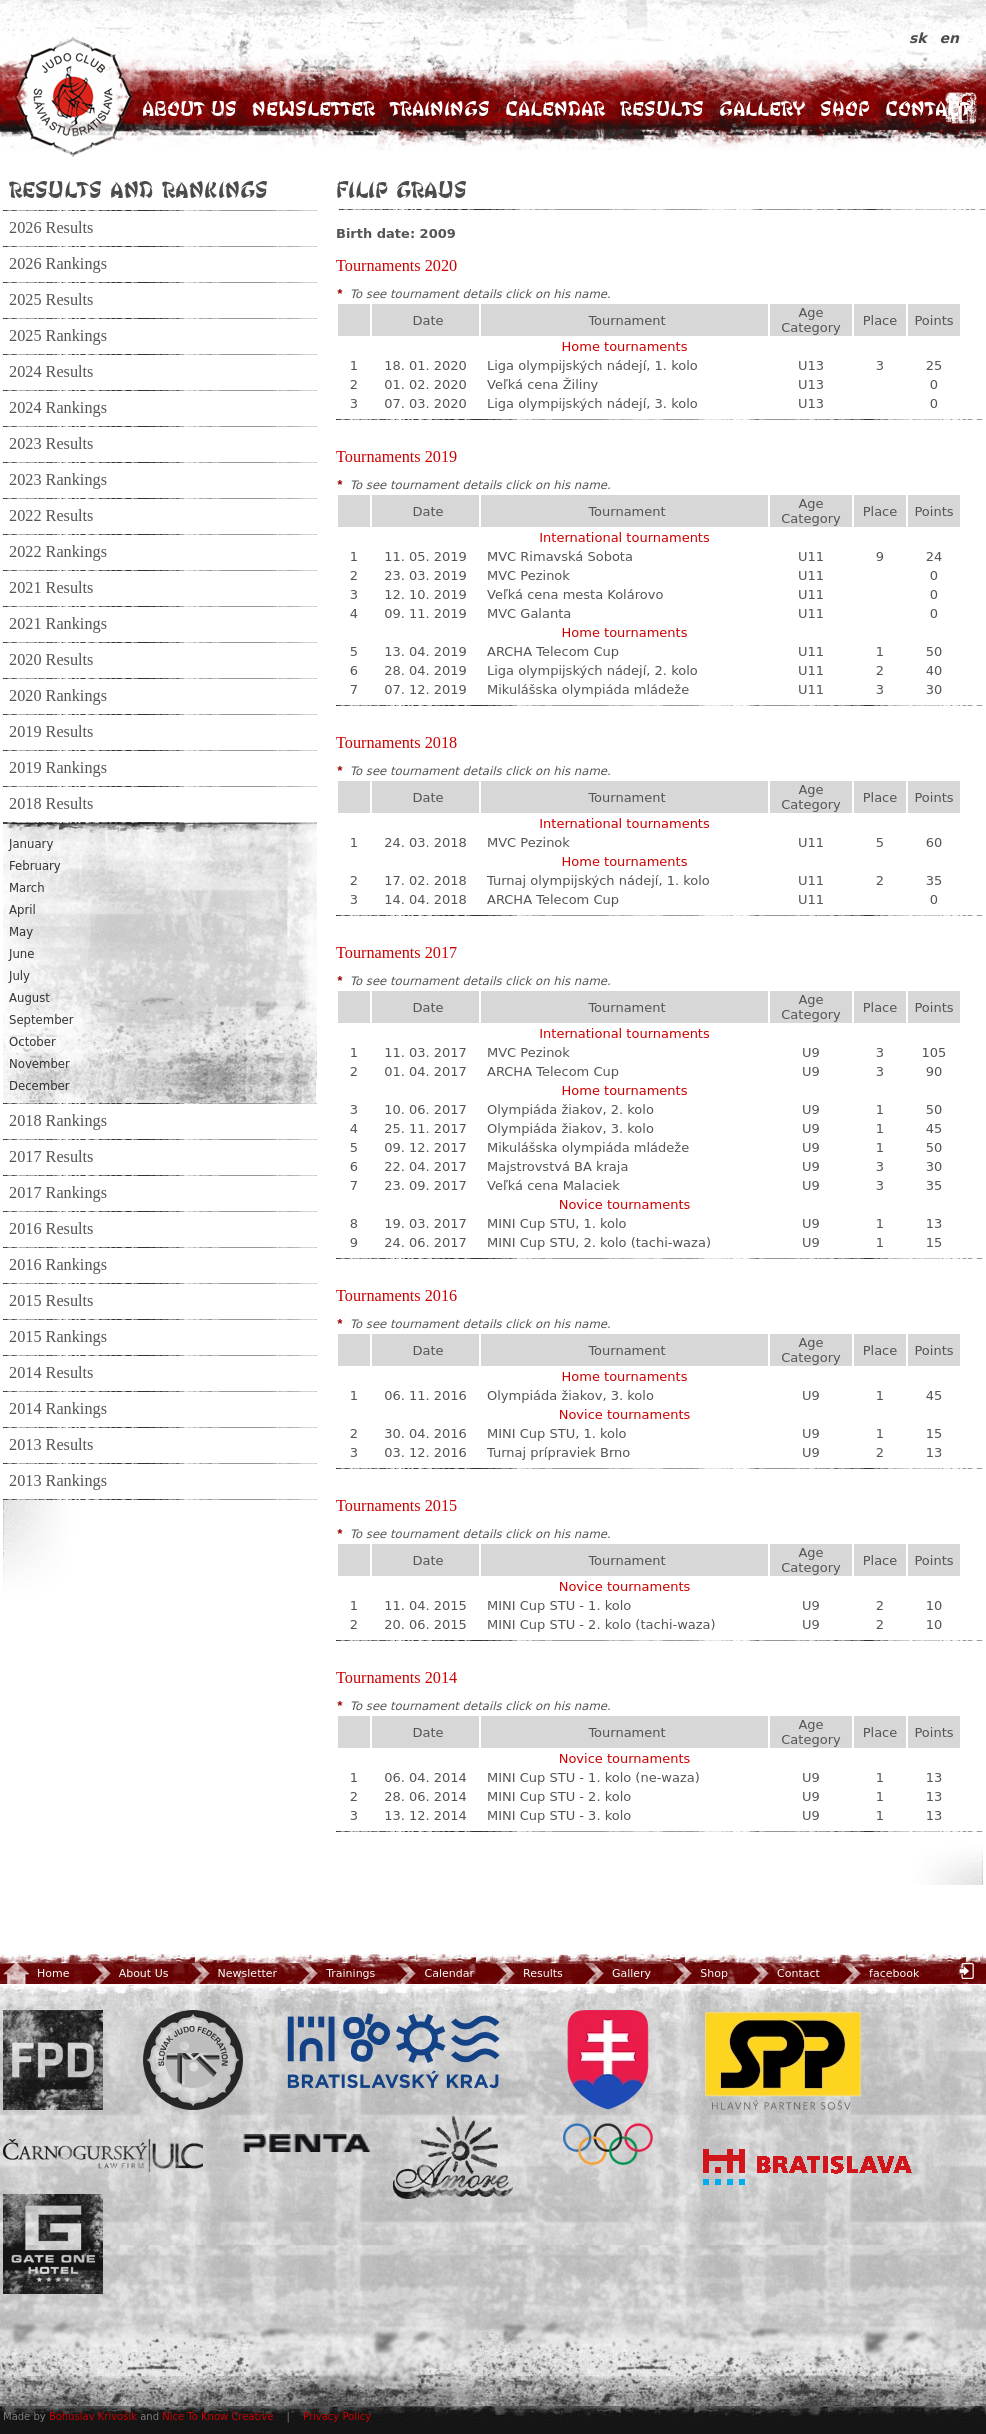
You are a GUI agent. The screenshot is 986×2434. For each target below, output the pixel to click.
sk (920, 38)
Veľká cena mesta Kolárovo (575, 594)
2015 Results (51, 1301)
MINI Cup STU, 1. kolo (557, 1223)
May (21, 932)
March (27, 888)
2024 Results (51, 372)
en (949, 38)
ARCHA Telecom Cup (553, 651)
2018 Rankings (58, 1121)
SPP (783, 2060)
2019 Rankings (58, 768)
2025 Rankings (58, 336)
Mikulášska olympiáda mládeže (588, 689)
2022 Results (51, 516)
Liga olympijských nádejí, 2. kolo (592, 670)
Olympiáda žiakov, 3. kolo (570, 1128)
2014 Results (51, 1373)
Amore (453, 2157)
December (39, 1086)
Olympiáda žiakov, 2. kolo (570, 1109)
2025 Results (51, 300)
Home (36, 1973)
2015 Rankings (58, 1337)
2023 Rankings (58, 480)
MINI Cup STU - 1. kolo (559, 1605)
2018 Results (51, 804)
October (32, 1042)
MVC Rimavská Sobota (560, 556)
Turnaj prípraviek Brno (558, 1452)
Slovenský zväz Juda (193, 2060)
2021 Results (51, 588)
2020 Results (51, 660)
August (29, 998)
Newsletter (313, 108)
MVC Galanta (529, 613)
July (19, 976)
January (31, 844)
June (21, 954)
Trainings (440, 108)
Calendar (555, 108)
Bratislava (808, 2167)
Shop (845, 108)
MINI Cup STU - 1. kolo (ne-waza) (593, 1777)
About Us (189, 108)
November (39, 1064)
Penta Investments (307, 2143)
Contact (927, 108)
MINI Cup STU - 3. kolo (559, 1815)
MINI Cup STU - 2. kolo (559, 1796)
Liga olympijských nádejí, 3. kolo (592, 403)
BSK (393, 2052)
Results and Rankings (138, 189)
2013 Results (51, 1445)
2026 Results (51, 228)
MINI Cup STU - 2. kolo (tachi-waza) (601, 1624)
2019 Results (51, 732)
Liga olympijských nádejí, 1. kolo (592, 365)
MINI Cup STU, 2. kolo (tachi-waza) (599, 1242)
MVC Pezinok (528, 575)
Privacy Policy (337, 2416)
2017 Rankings (58, 1193)
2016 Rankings (58, 1265)
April (22, 910)
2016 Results (51, 1229)
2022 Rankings (58, 552)
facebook (878, 1973)
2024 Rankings (58, 408)
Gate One (53, 2244)
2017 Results (51, 1157)
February (35, 866)
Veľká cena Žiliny (542, 384)
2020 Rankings (58, 696)
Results (662, 108)
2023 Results (51, 444)
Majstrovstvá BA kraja (557, 1166)
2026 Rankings (58, 264)
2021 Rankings (58, 624)
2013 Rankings (58, 1481)
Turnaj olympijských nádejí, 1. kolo (598, 880)
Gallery (762, 108)
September (41, 1020)
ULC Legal (103, 2155)
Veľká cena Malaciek (553, 1185)
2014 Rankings (58, 1409)
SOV (608, 2087)
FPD (53, 2060)
